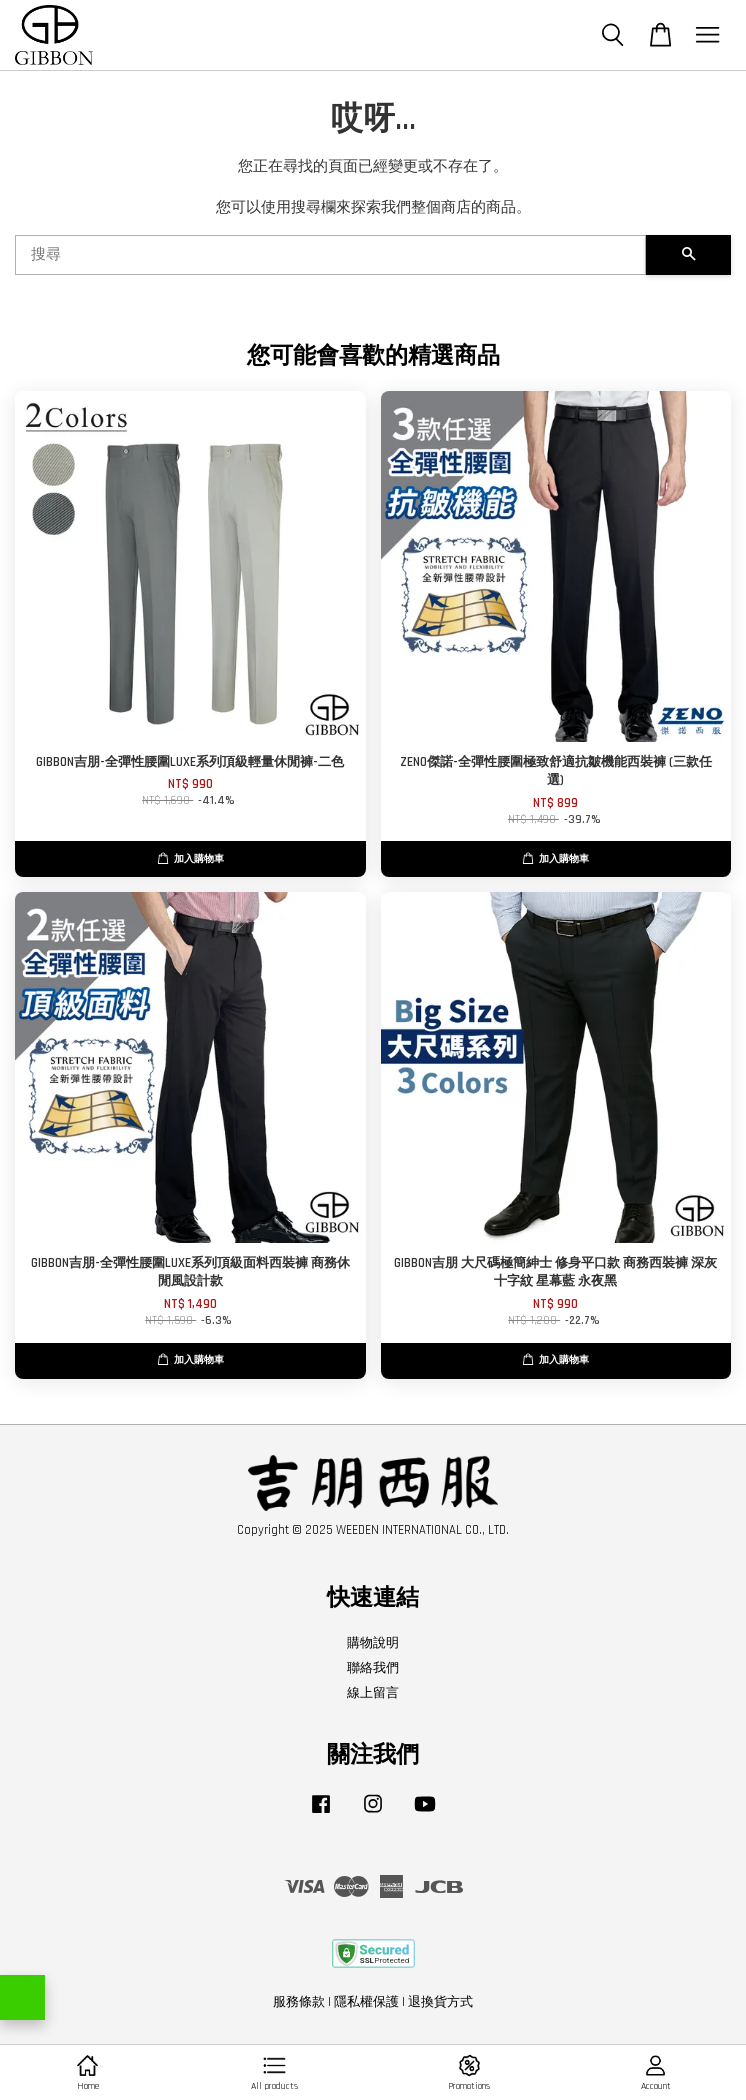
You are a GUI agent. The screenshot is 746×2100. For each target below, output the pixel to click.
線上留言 (373, 1693)
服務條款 (299, 2002)
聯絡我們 (373, 1668)
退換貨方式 (440, 2002)
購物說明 (373, 1643)
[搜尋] (330, 255)
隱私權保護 (366, 2002)
